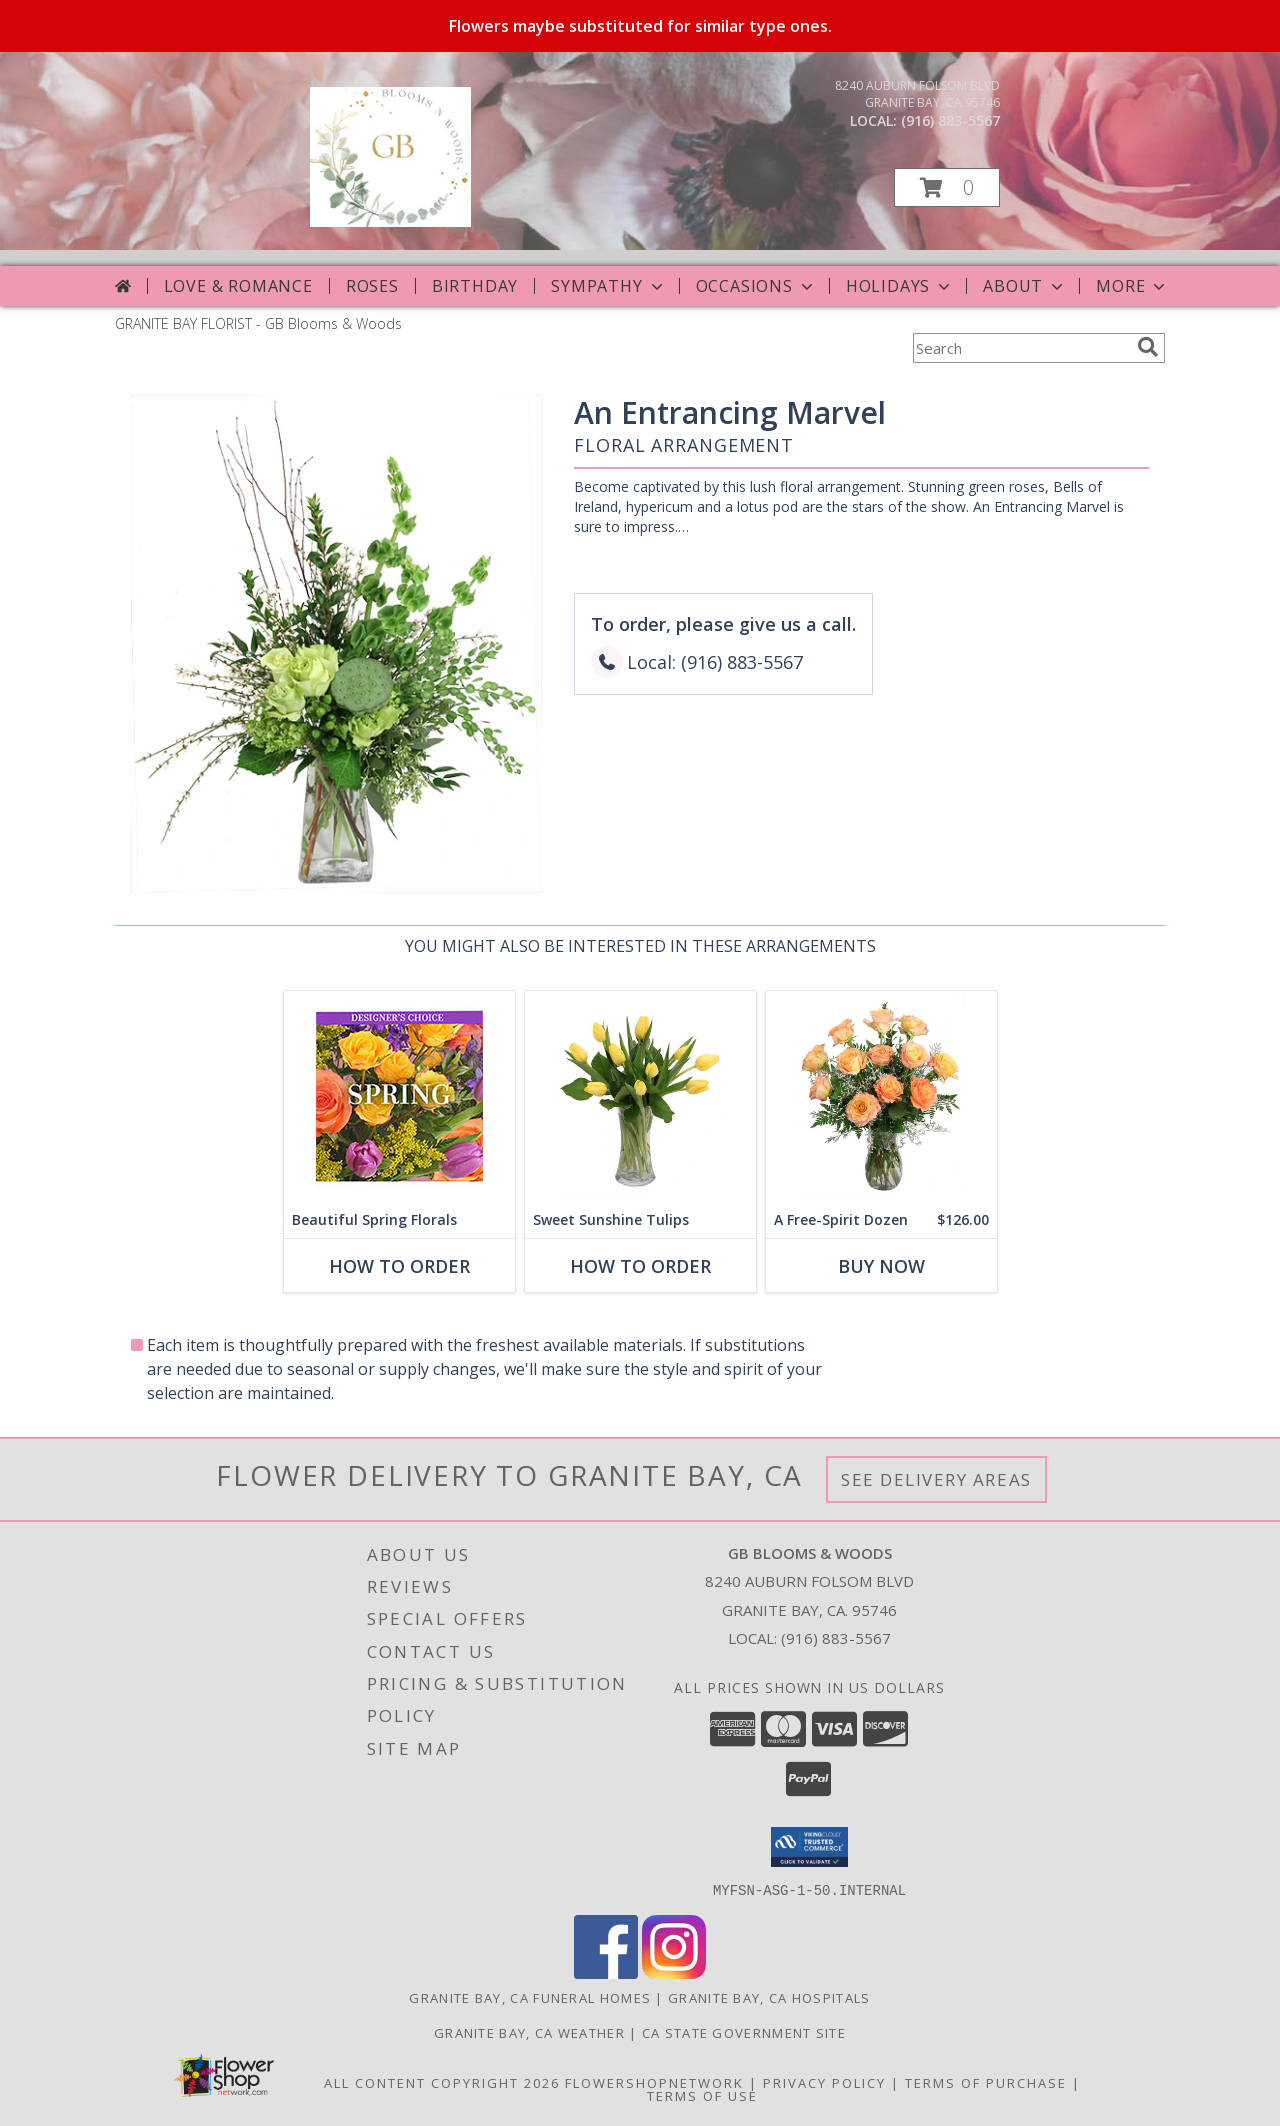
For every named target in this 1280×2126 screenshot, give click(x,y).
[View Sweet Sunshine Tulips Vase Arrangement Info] (640, 1096)
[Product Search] (1021, 348)
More (1132, 286)
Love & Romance (238, 286)
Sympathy (608, 286)
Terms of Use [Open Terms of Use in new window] (702, 2095)
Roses (372, 286)
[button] (947, 187)
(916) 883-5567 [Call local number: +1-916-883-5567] (950, 120)
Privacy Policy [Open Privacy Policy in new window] (824, 2082)
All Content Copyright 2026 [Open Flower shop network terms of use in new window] (442, 2082)
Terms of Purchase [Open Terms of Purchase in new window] (986, 2082)
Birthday (475, 286)
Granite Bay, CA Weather (529, 2032)
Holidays (900, 286)
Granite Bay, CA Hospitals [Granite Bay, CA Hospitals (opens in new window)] (769, 1997)
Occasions (756, 286)
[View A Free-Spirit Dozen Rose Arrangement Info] (881, 1096)
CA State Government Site (744, 2032)
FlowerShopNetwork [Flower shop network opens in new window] (654, 2082)
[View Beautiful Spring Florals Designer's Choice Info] (399, 1096)
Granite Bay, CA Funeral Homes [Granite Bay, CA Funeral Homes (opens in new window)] (530, 1997)
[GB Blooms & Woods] (390, 221)
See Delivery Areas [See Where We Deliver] (936, 1479)
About (1025, 286)
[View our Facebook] (606, 1972)
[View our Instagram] (674, 1972)
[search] (1148, 347)
